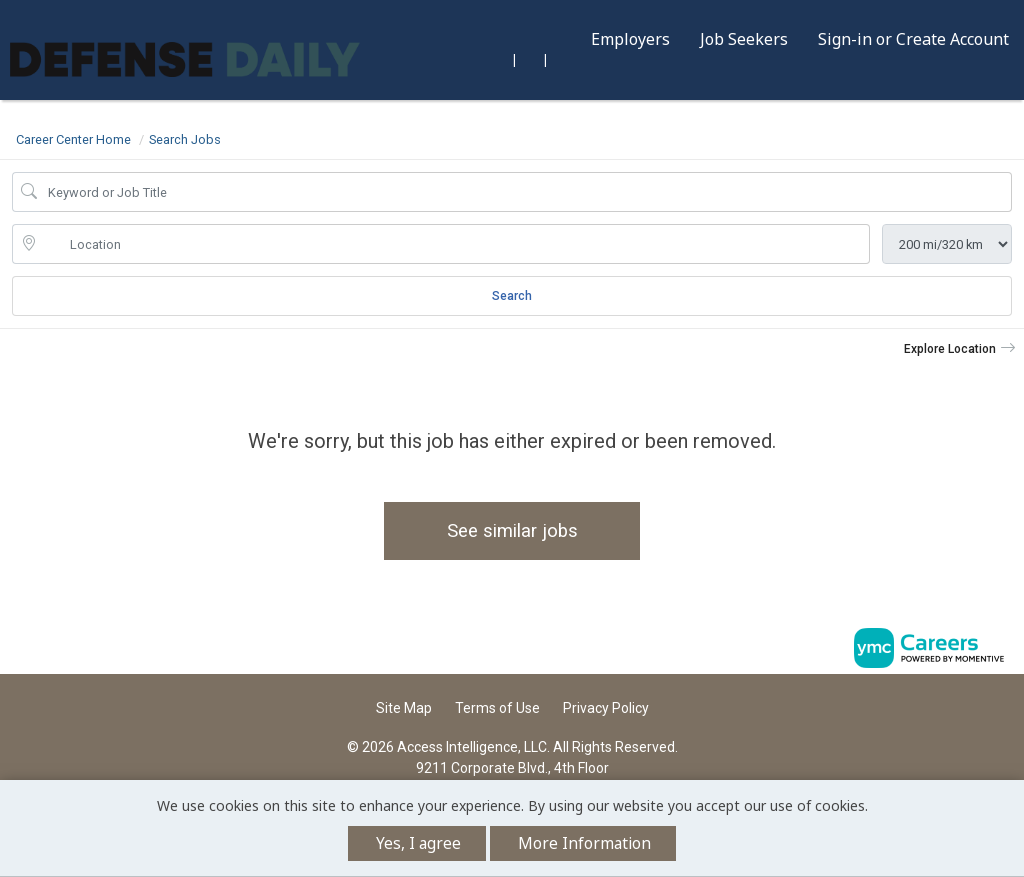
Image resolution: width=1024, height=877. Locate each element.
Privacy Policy (606, 708)
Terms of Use (497, 708)
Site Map (404, 708)
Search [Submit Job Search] (512, 296)
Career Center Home (73, 139)
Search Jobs (185, 139)
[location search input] (455, 244)
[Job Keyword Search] (526, 192)
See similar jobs (512, 530)
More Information (584, 843)
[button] (960, 349)
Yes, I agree (418, 843)
